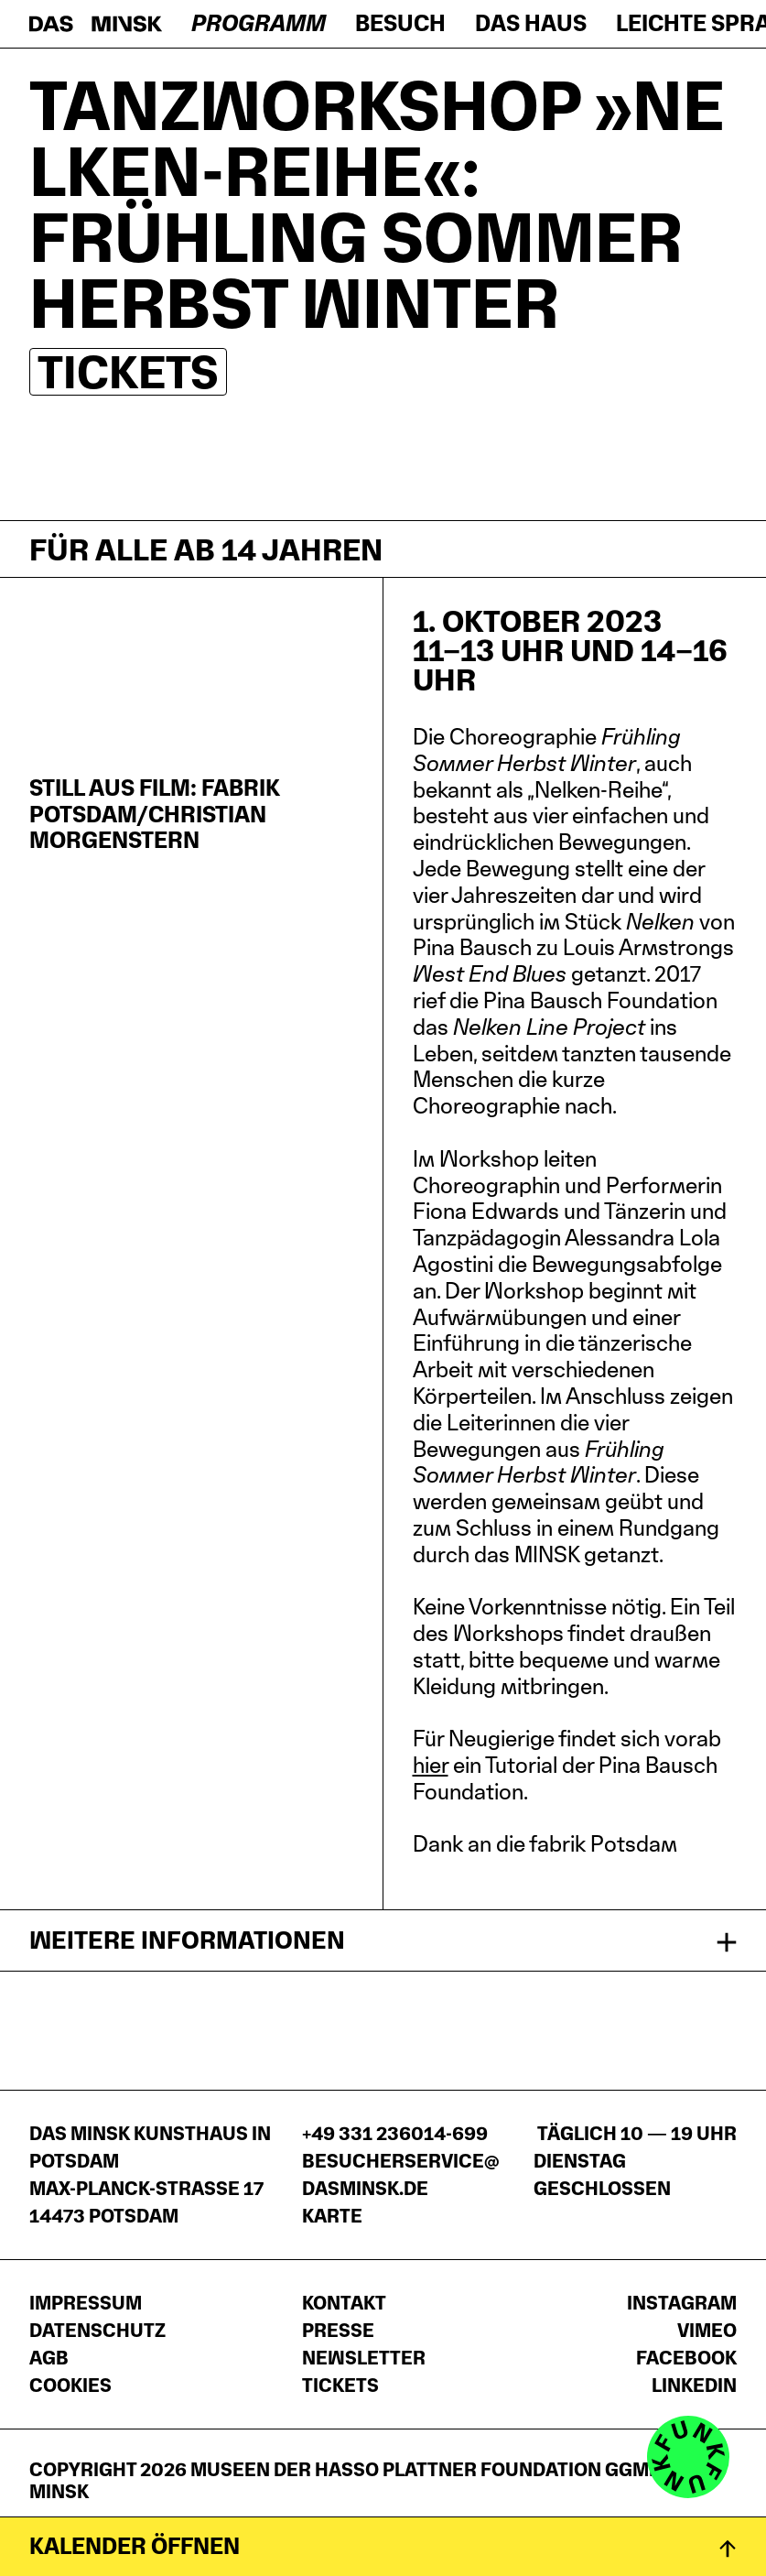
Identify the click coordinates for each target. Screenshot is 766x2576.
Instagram (682, 2303)
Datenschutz (97, 2331)
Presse (338, 2331)
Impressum (85, 2303)
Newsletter (364, 2358)
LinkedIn (694, 2386)
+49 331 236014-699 (395, 2134)
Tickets (128, 372)
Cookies (70, 2386)
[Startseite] (95, 24)
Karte (332, 2216)
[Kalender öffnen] (383, 2546)
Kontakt (344, 2303)
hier (430, 1765)
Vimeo (707, 2331)
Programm (258, 23)
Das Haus (531, 23)
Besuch (400, 23)
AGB (49, 2358)
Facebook (686, 2358)
